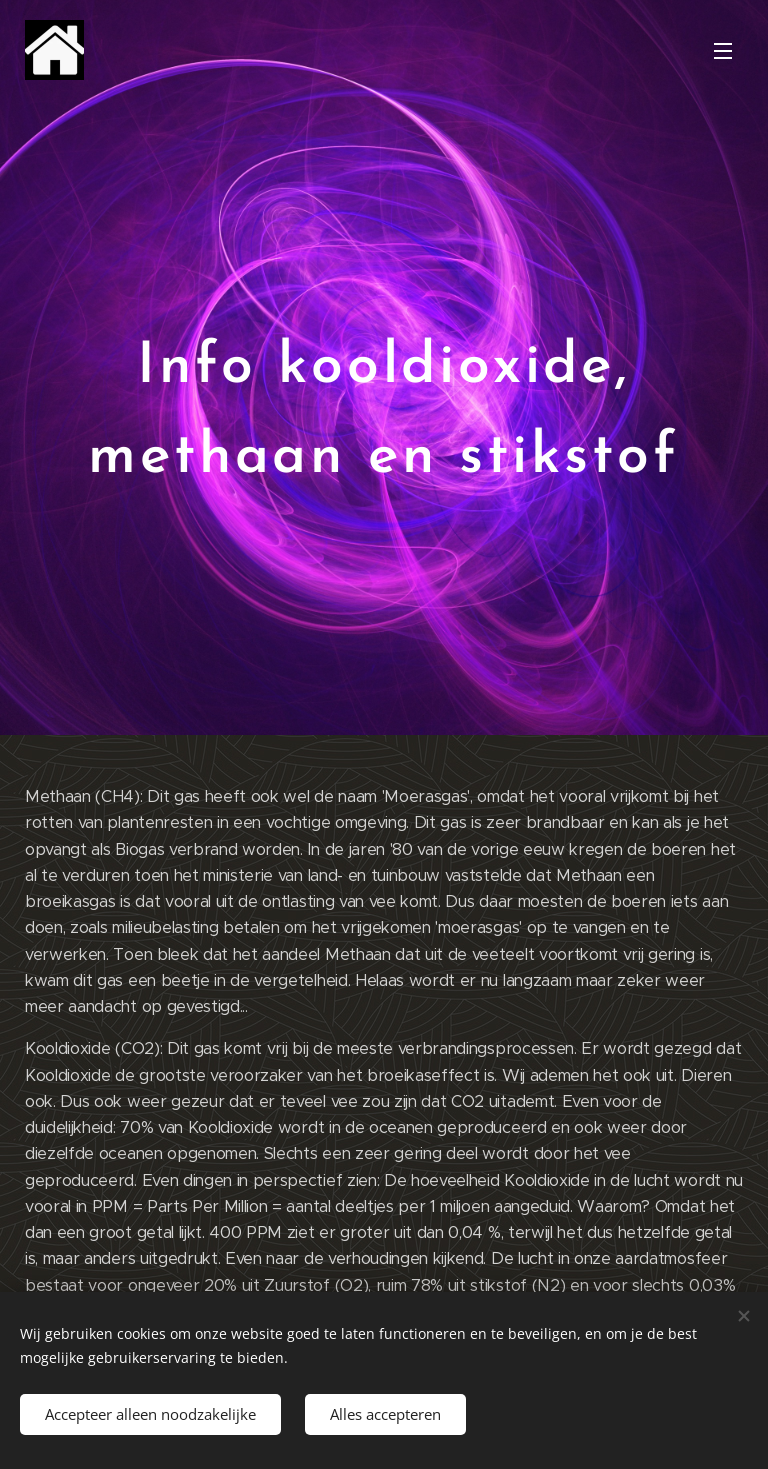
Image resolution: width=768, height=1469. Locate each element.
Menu (723, 51)
